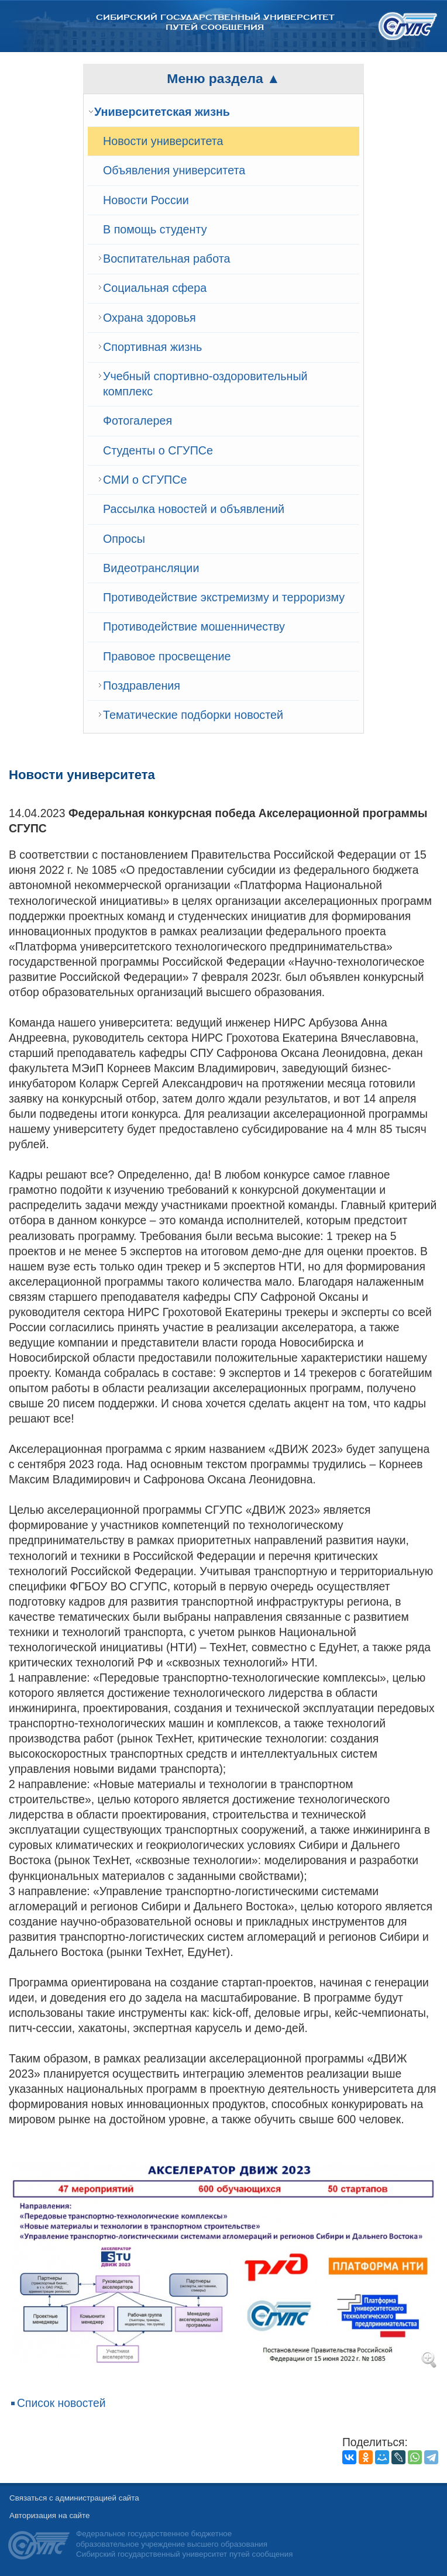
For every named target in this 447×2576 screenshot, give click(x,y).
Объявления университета (174, 170)
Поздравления (141, 685)
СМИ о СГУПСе (145, 479)
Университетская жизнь (162, 111)
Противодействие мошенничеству (194, 626)
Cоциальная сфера (155, 287)
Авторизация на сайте (49, 2515)
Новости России (146, 200)
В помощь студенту (155, 229)
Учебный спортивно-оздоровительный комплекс (205, 384)
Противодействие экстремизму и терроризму (224, 597)
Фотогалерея (137, 420)
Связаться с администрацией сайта (74, 2498)
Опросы (124, 538)
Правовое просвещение (167, 656)
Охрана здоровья (149, 317)
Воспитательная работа (166, 258)
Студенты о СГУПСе (158, 450)
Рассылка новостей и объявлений (193, 508)
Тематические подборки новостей (193, 714)
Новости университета (163, 141)
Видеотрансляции (151, 568)
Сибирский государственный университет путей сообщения (215, 22)
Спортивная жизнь (152, 346)
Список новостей (61, 2403)
